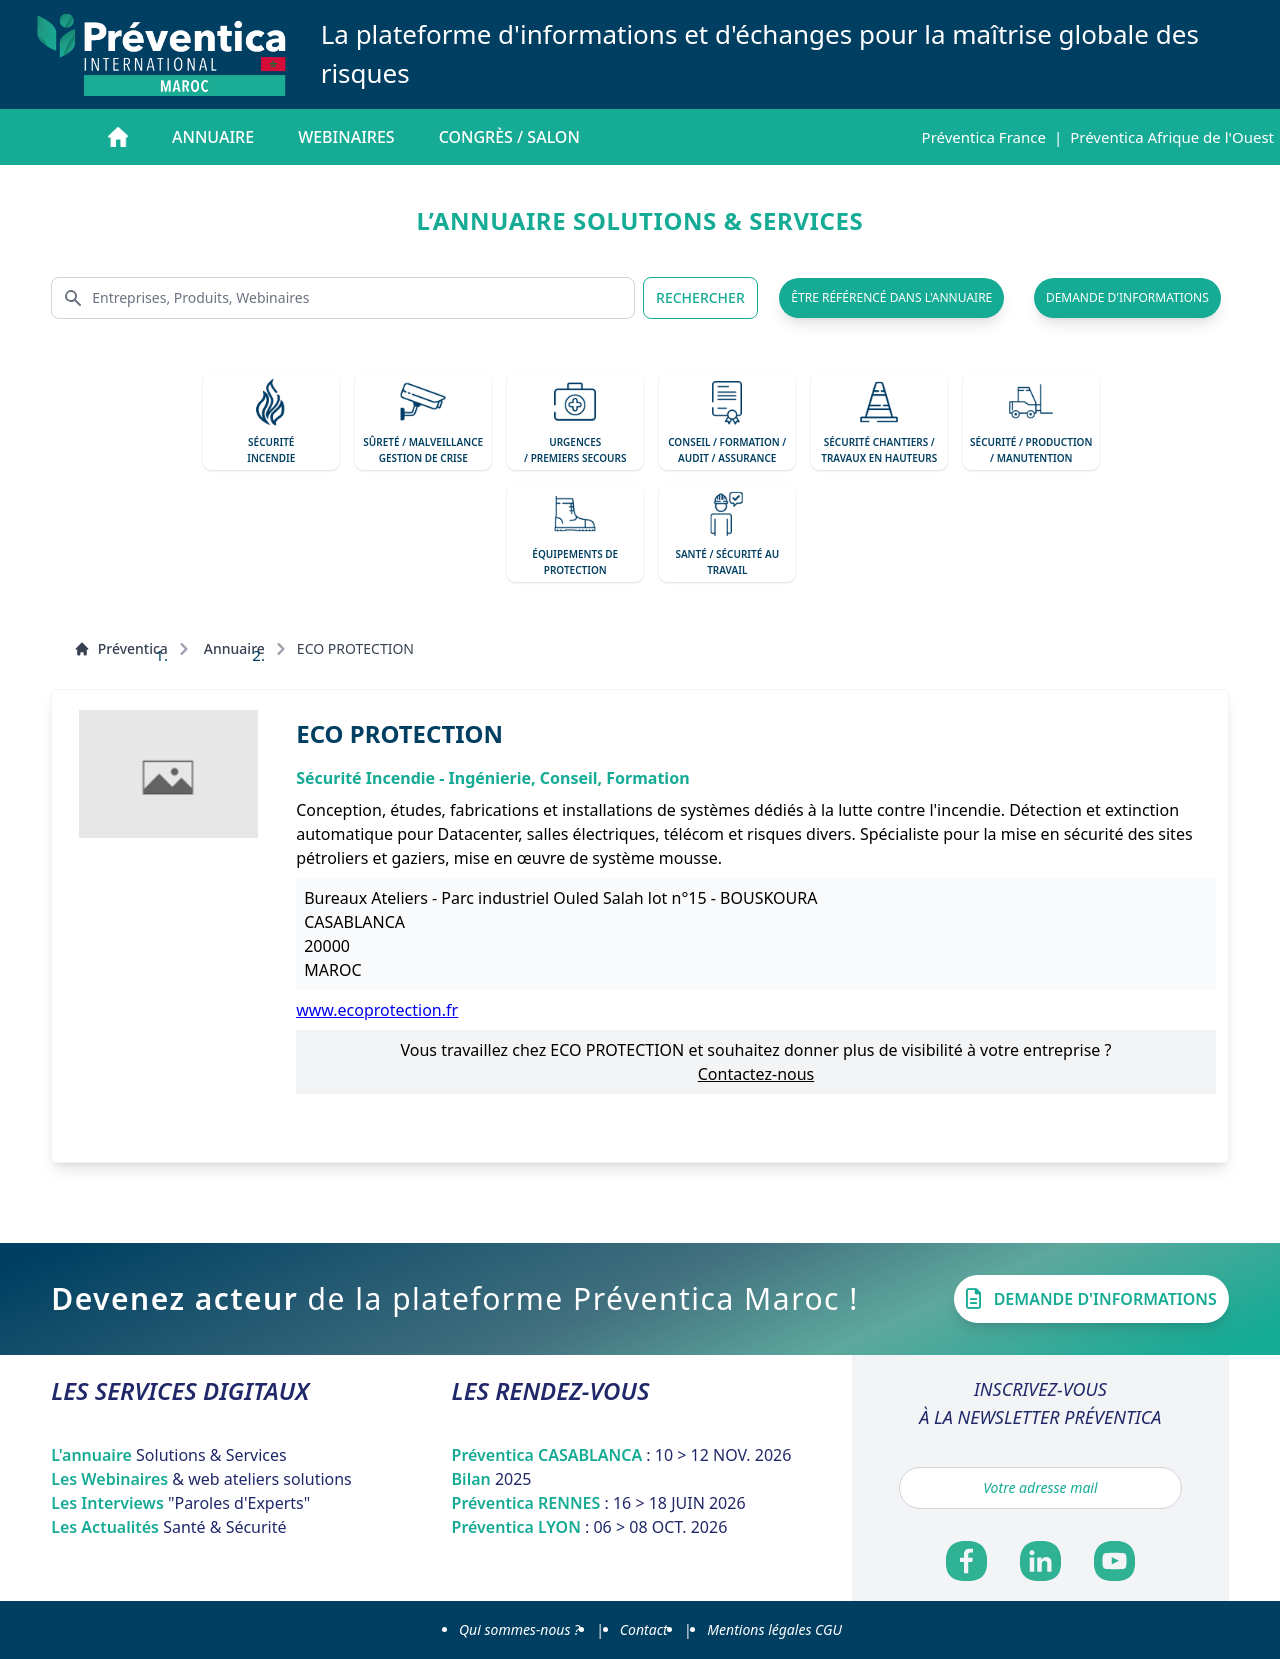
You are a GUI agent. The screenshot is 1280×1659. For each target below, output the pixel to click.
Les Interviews (180, 1503)
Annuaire (213, 137)
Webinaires (346, 137)
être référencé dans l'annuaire (891, 297)
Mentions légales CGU (774, 1629)
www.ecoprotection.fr (377, 1010)
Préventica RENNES (599, 1503)
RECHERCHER (700, 297)
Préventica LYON (590, 1527)
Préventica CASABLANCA (622, 1455)
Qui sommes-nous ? (519, 1629)
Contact (644, 1629)
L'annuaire (169, 1455)
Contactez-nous (756, 1074)
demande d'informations (1127, 297)
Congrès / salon (509, 137)
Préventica (121, 648)
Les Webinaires (201, 1479)
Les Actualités (168, 1527)
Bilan (492, 1479)
